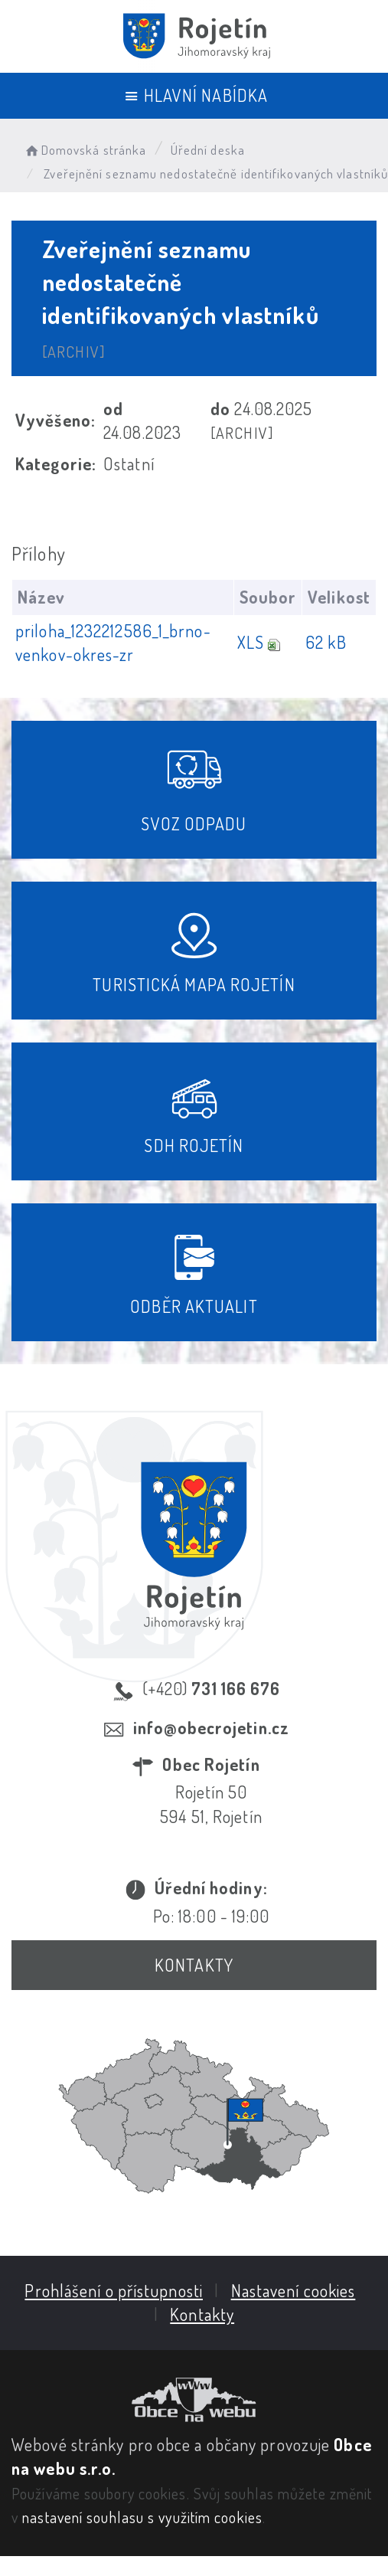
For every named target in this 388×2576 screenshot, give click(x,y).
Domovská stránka (84, 150)
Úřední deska (208, 150)
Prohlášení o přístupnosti (113, 2290)
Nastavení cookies (293, 2290)
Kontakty (194, 1964)
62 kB (326, 642)
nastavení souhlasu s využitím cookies (142, 2517)
